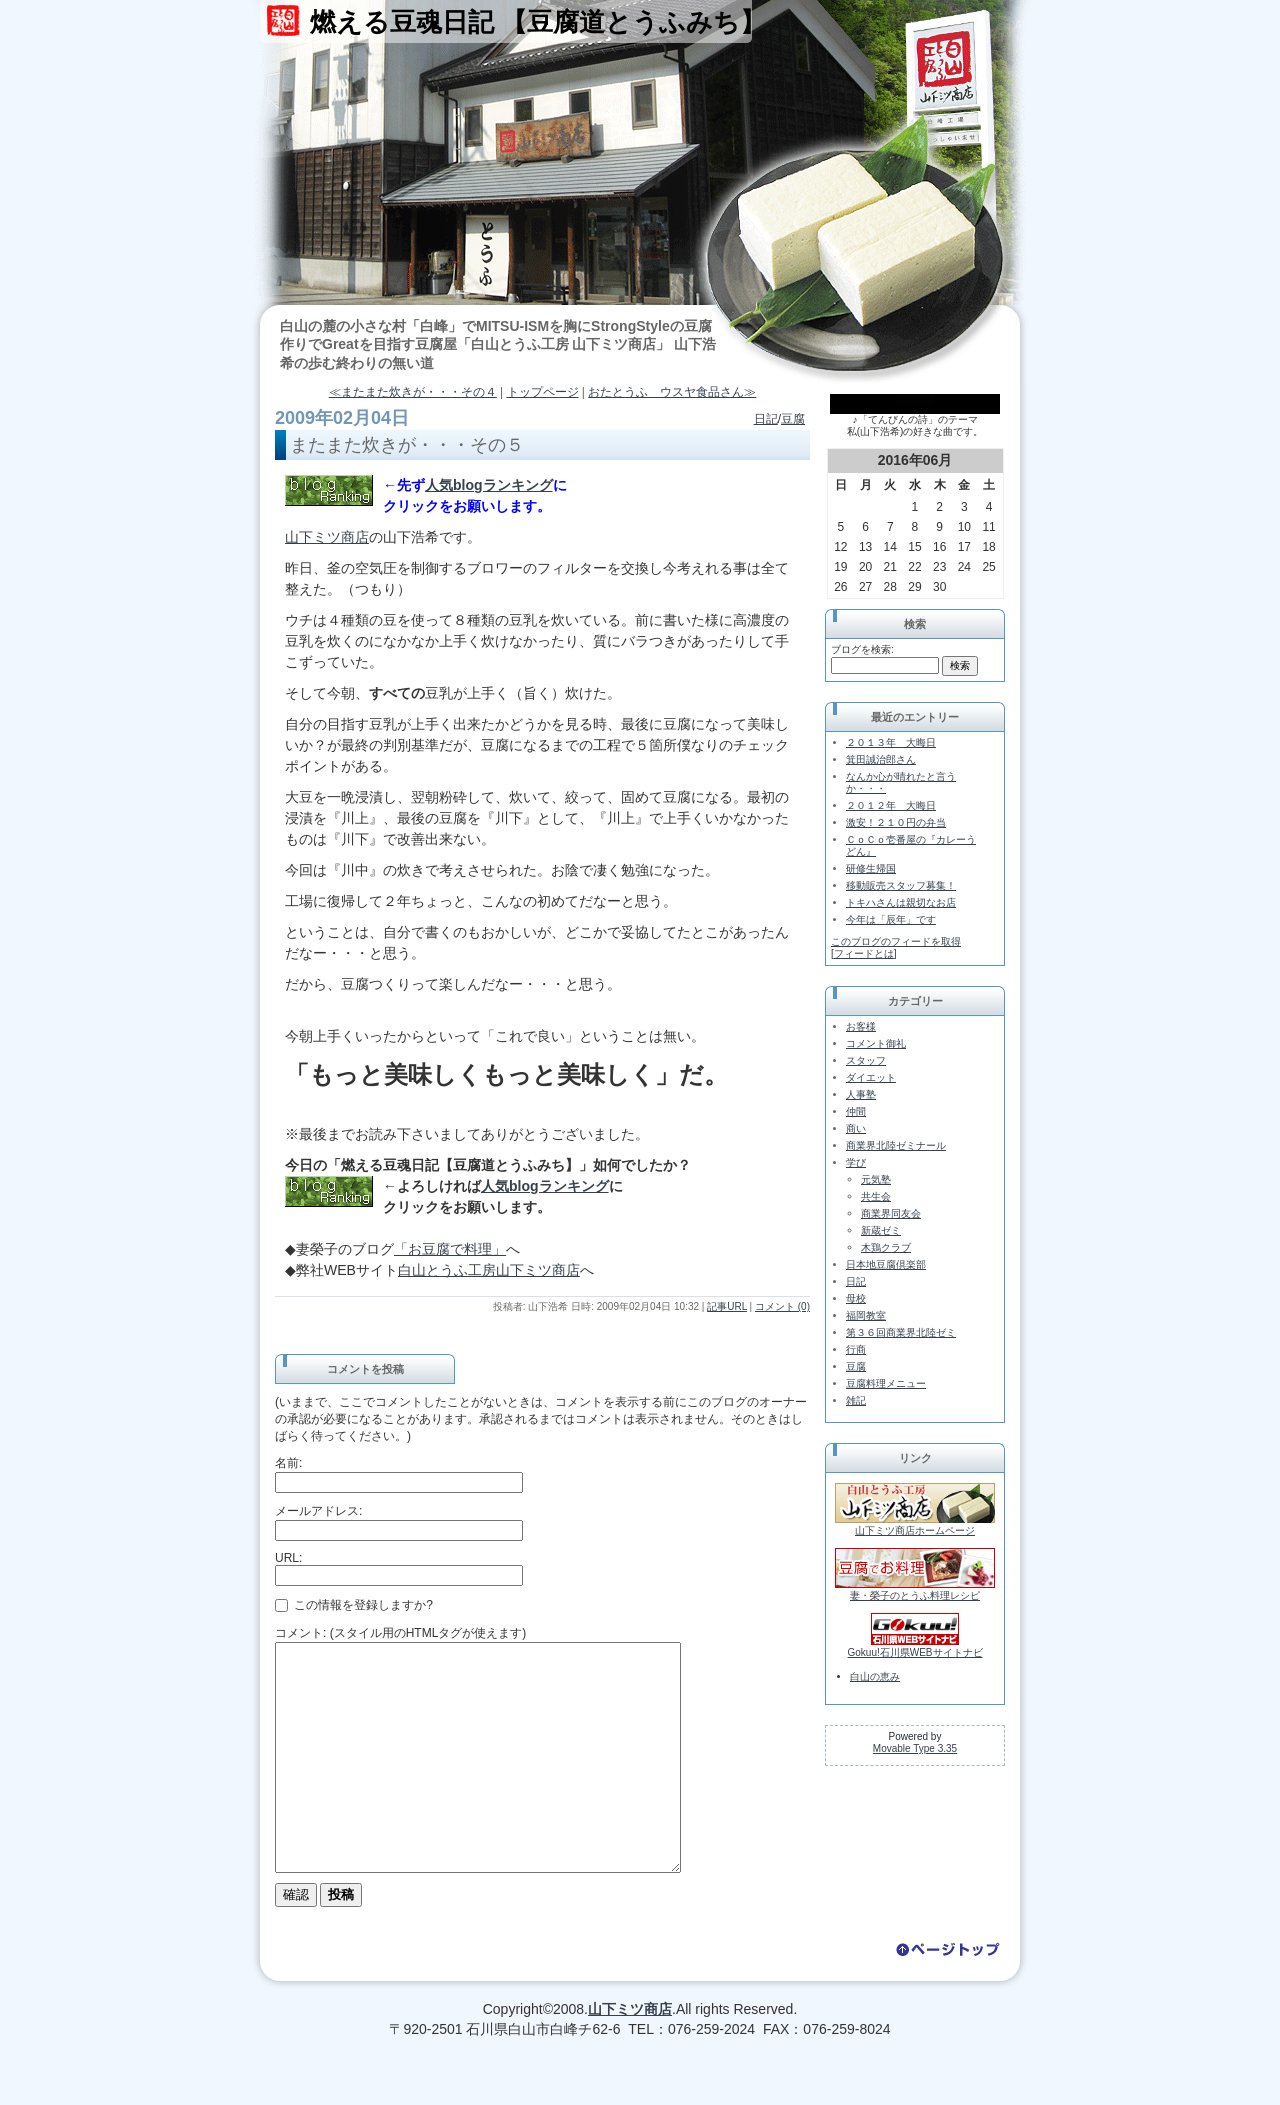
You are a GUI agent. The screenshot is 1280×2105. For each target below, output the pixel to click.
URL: (288, 1558)
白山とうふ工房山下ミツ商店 (489, 1270)
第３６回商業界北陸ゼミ (901, 1332)
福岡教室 (866, 1315)
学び (856, 1162)
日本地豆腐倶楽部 (886, 1264)
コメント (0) (782, 1306)
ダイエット (871, 1077)
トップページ (543, 392)
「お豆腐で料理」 (450, 1249)
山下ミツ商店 (327, 537)
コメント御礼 (876, 1043)
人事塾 (861, 1094)
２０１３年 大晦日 (891, 742)
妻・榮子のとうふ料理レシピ (915, 1595)
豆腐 (793, 419)
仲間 (856, 1111)
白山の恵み (875, 1676)
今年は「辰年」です (891, 919)
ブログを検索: (862, 649)
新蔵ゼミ (881, 1230)
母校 (856, 1298)
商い (856, 1128)
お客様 (861, 1026)
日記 (766, 419)
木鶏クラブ (886, 1247)
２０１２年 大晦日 (891, 805)
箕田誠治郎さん (881, 759)
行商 (856, 1349)
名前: (288, 1463)
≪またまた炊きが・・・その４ (413, 392)
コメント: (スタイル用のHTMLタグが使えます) (400, 1633)
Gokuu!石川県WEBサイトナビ (914, 1652)
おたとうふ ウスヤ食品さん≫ (672, 392)
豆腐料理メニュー (886, 1383)
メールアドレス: (318, 1511)
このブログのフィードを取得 (896, 941)
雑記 (856, 1400)
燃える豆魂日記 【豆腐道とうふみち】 (538, 22)
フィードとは (864, 953)
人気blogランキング (489, 485)
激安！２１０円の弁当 (896, 822)
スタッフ (866, 1060)
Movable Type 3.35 (915, 1748)
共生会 (876, 1196)
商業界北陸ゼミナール (896, 1145)
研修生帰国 (871, 868)
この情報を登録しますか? (354, 1605)
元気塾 (876, 1179)
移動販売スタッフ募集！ (901, 885)
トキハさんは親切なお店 (901, 902)
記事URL (727, 1306)
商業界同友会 (891, 1213)
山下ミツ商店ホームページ (915, 1530)
